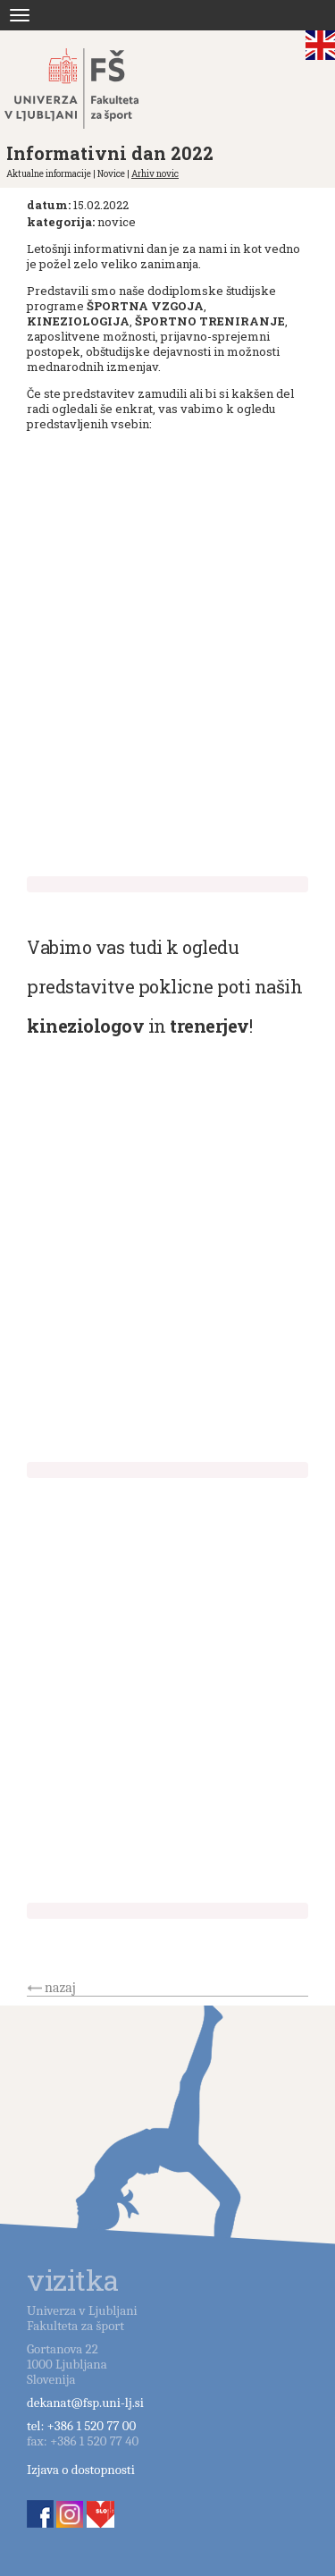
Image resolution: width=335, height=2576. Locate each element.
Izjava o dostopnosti (81, 2470)
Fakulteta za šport (91, 88)
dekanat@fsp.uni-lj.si (85, 2402)
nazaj (60, 1988)
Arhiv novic (155, 174)
